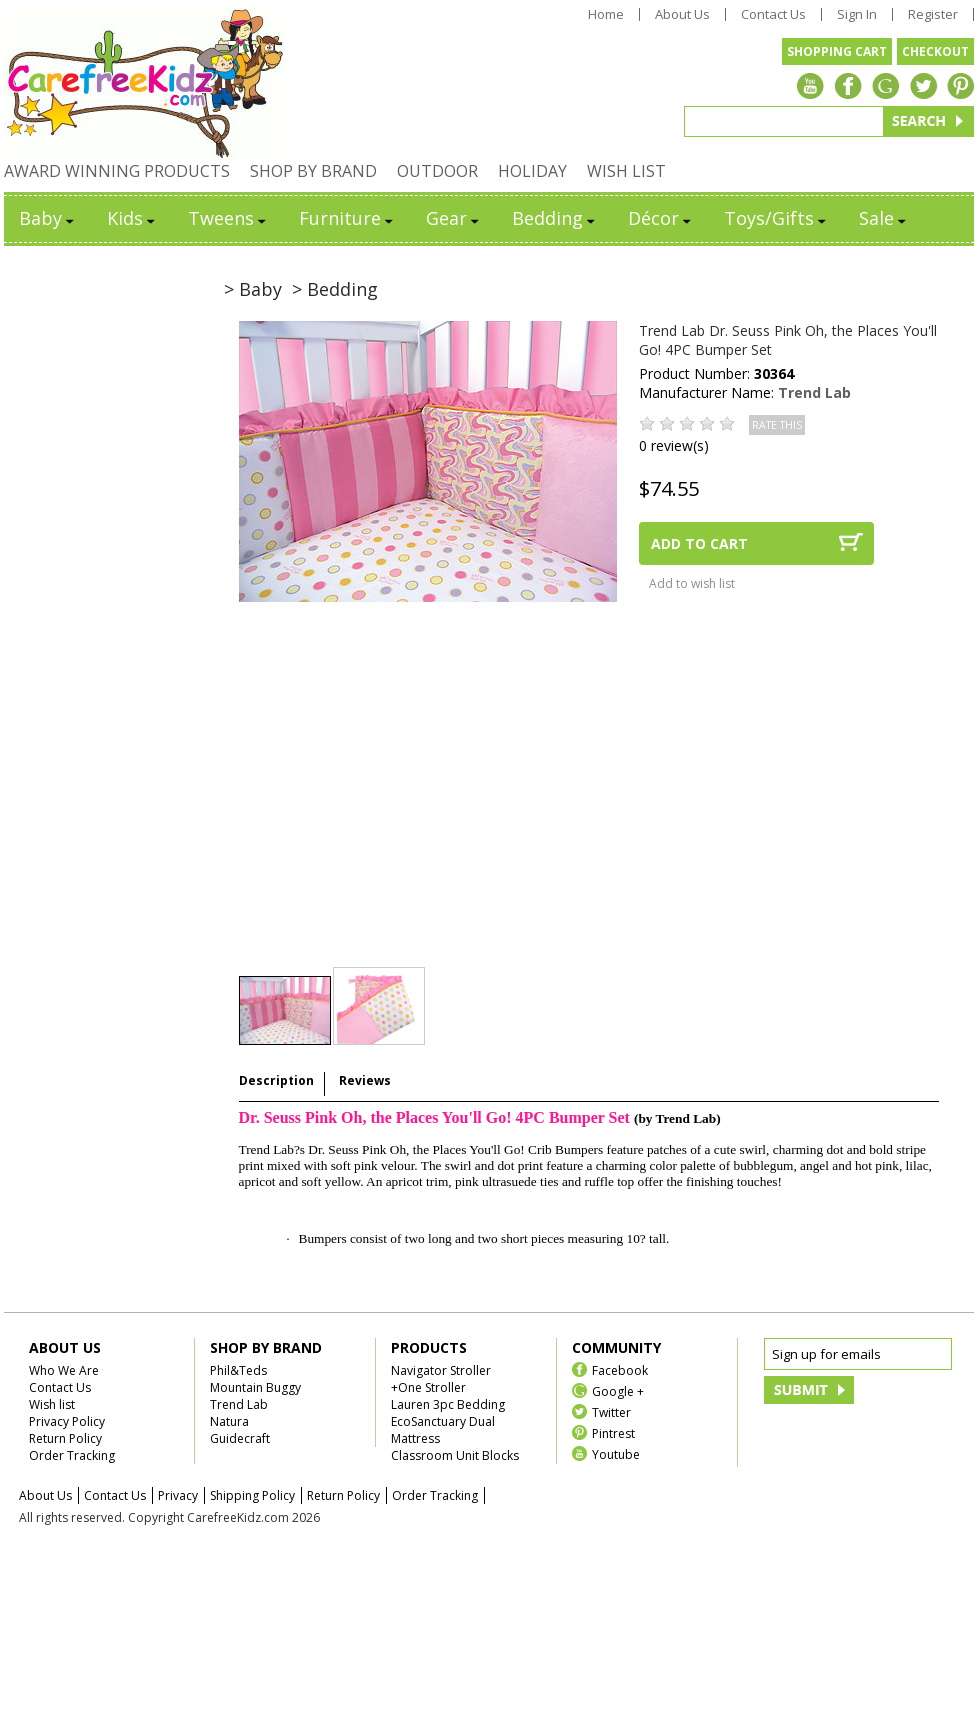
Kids (132, 218)
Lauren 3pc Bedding (448, 1404)
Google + (618, 1390)
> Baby (253, 289)
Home (606, 14)
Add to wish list (692, 583)
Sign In (857, 14)
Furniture (347, 218)
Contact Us (773, 14)
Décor (661, 218)
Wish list (52, 1404)
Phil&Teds (238, 1370)
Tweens (228, 218)
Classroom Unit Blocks (455, 1455)
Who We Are (64, 1370)
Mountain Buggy (255, 1387)
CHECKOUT (935, 51)
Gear (454, 218)
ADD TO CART (699, 543)
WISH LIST (626, 171)
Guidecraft (240, 1438)
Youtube (616, 1453)
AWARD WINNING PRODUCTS (117, 171)
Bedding (555, 218)
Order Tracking (72, 1455)
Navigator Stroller (441, 1370)
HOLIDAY (532, 171)
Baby (48, 218)
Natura (229, 1421)
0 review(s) (674, 445)
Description (276, 1080)
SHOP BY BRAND (313, 171)
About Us (682, 14)
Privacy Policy (67, 1421)
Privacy (178, 1495)
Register (933, 14)
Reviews (365, 1080)
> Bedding (335, 289)
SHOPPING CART (837, 51)
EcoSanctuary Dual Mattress (443, 1430)
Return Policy (65, 1438)
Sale (884, 218)
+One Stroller (428, 1387)
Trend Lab (814, 392)
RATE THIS (777, 425)
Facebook (620, 1369)
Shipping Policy (252, 1495)
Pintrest (613, 1432)
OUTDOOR (437, 171)
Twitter (611, 1411)
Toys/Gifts (776, 218)
